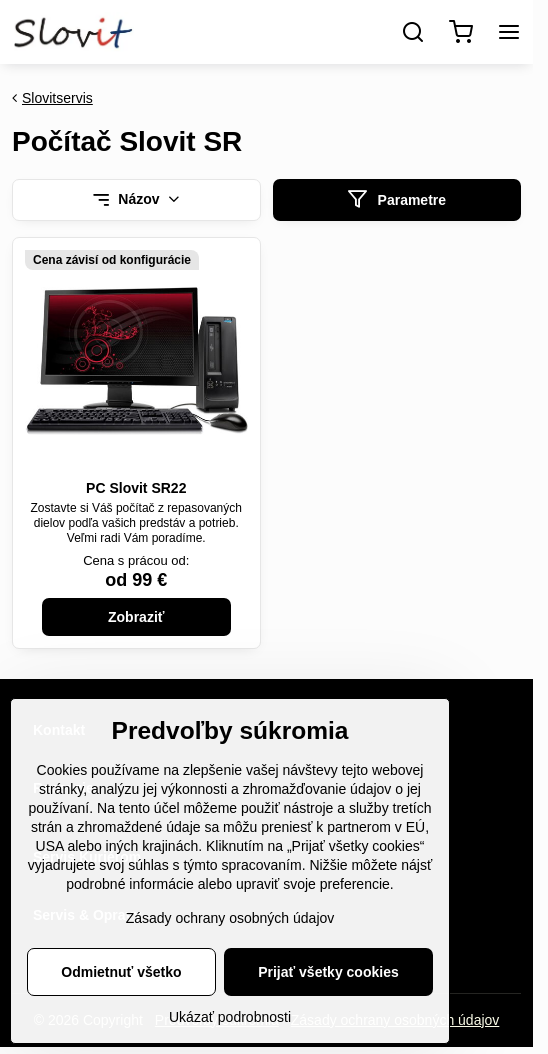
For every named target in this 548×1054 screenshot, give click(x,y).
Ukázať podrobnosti (230, 1029)
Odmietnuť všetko (121, 984)
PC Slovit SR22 (136, 488)
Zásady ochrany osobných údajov (230, 930)
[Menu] (509, 32)
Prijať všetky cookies (328, 984)
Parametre (396, 199)
